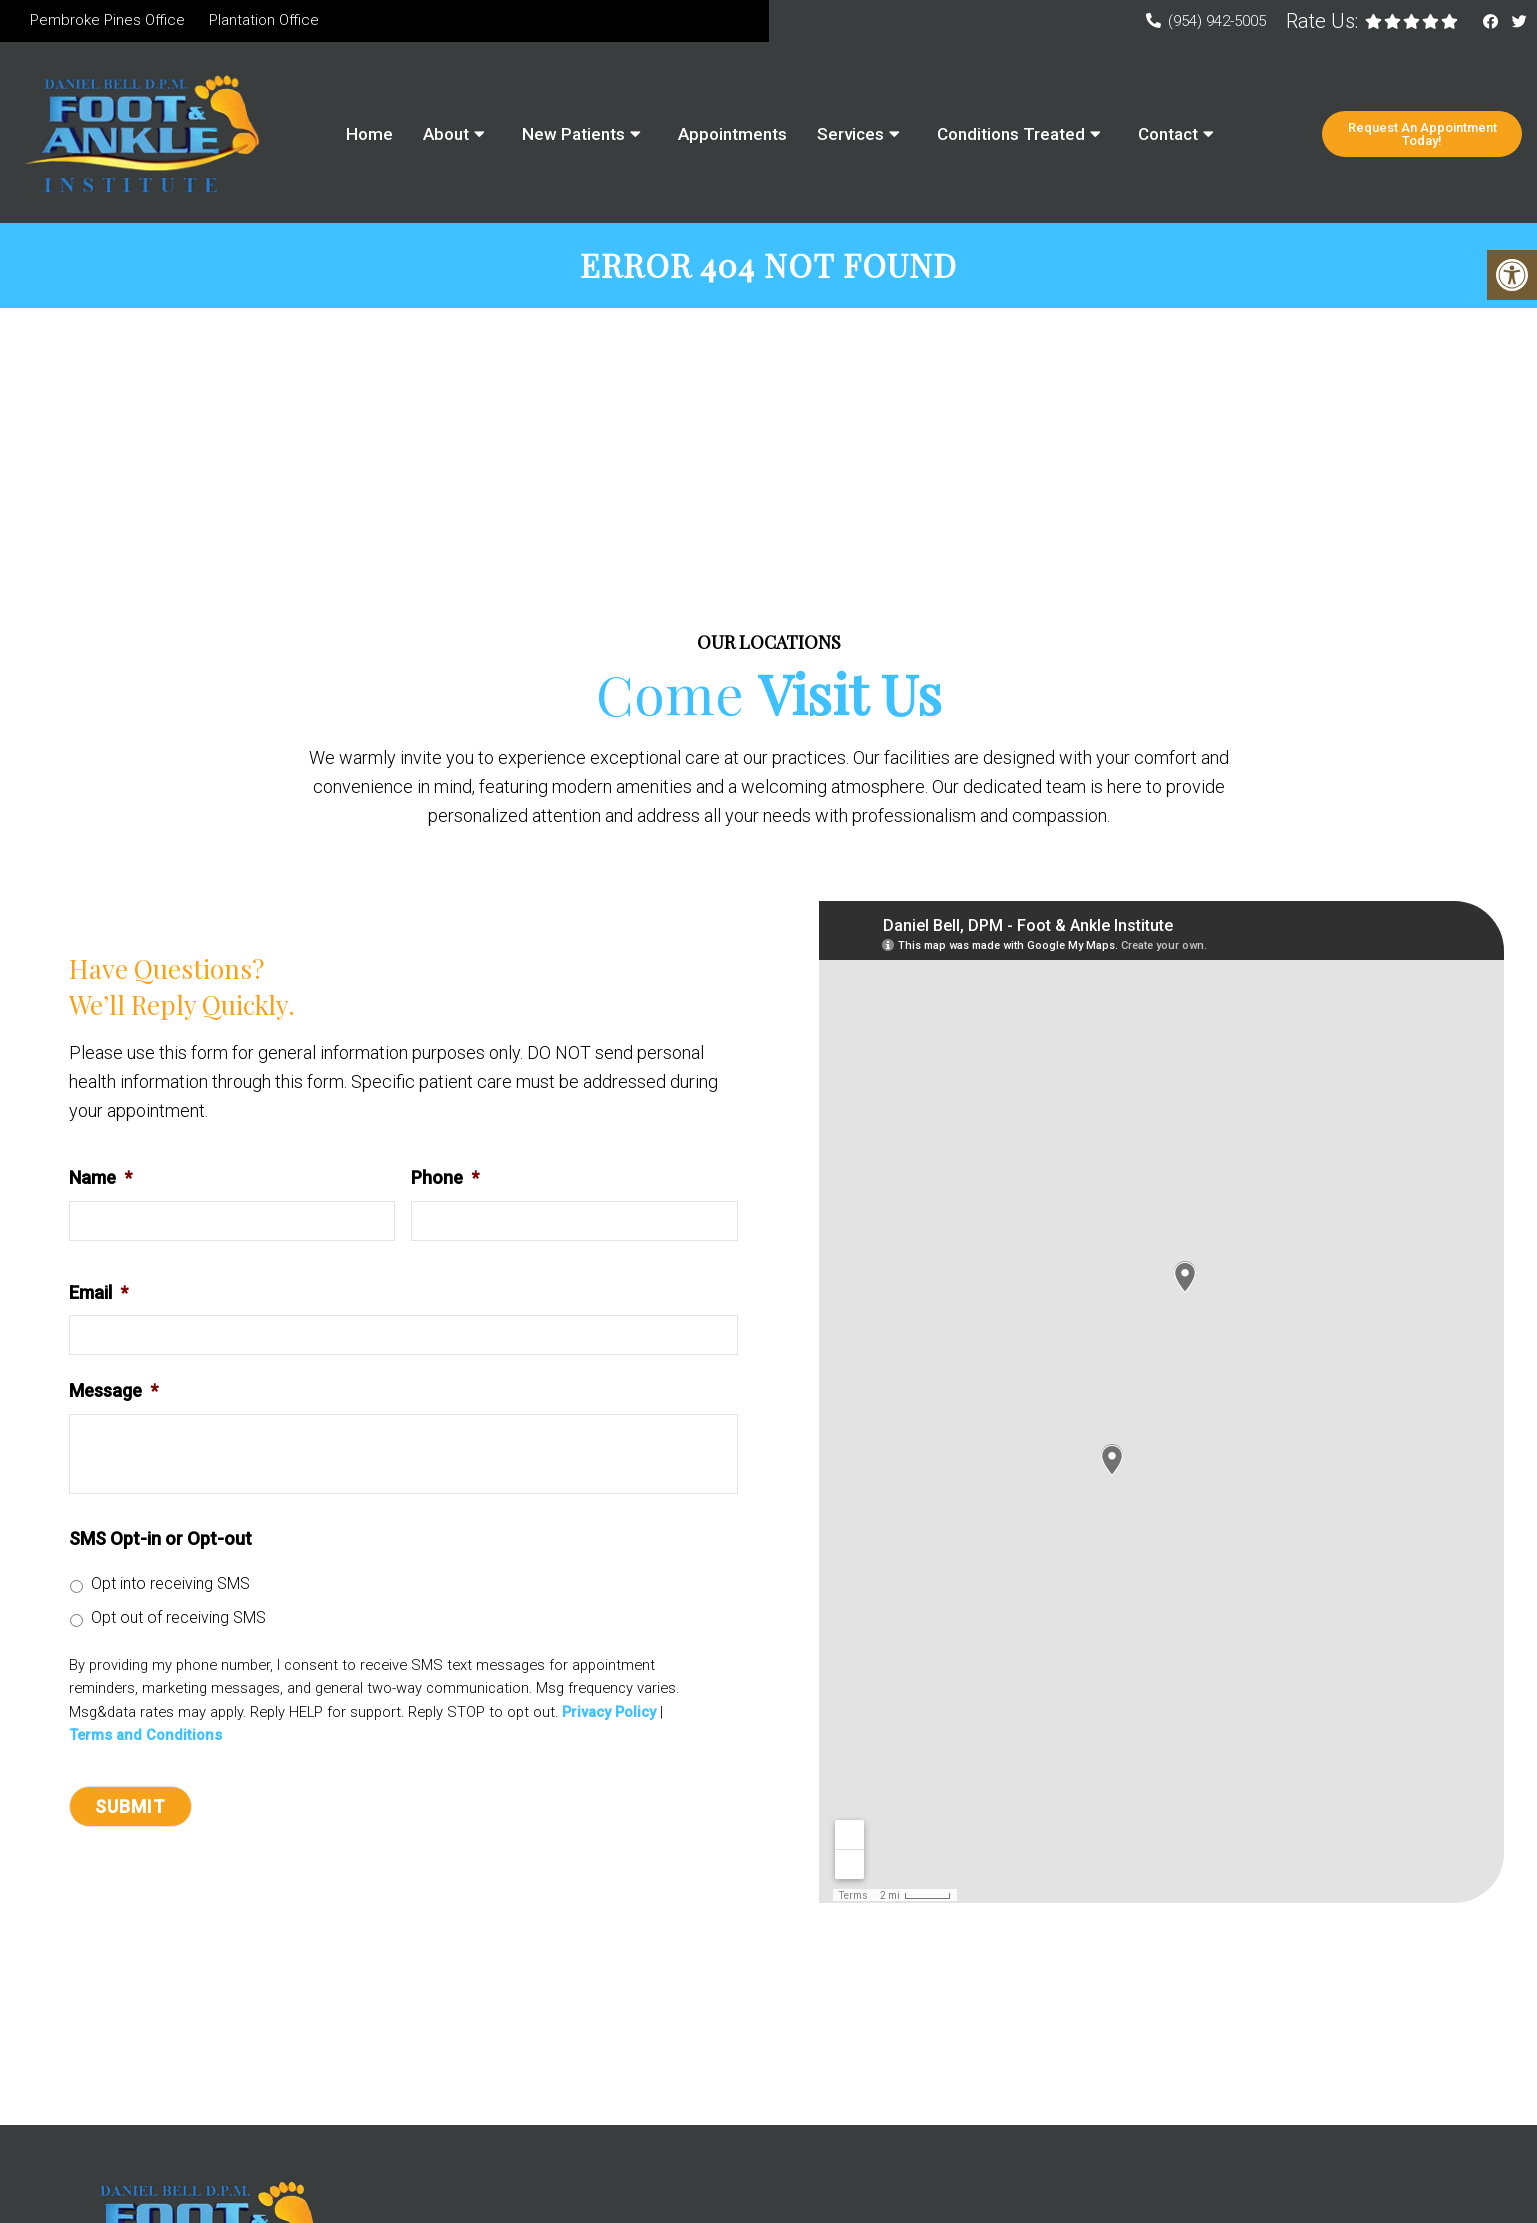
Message (113, 1393)
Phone (445, 1180)
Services (850, 134)
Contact (1168, 134)
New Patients (573, 134)
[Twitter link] (1519, 22)
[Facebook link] (1492, 22)
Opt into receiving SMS (170, 1586)
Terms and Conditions (145, 1738)
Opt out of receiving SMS (178, 1620)
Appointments (732, 134)
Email (98, 1295)
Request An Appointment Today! (1422, 134)
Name (100, 1180)
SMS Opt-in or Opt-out (160, 1541)
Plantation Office (264, 20)
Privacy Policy (609, 1715)
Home (369, 134)
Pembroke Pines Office (107, 20)
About (446, 134)
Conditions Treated (1011, 134)
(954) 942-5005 (1217, 21)
